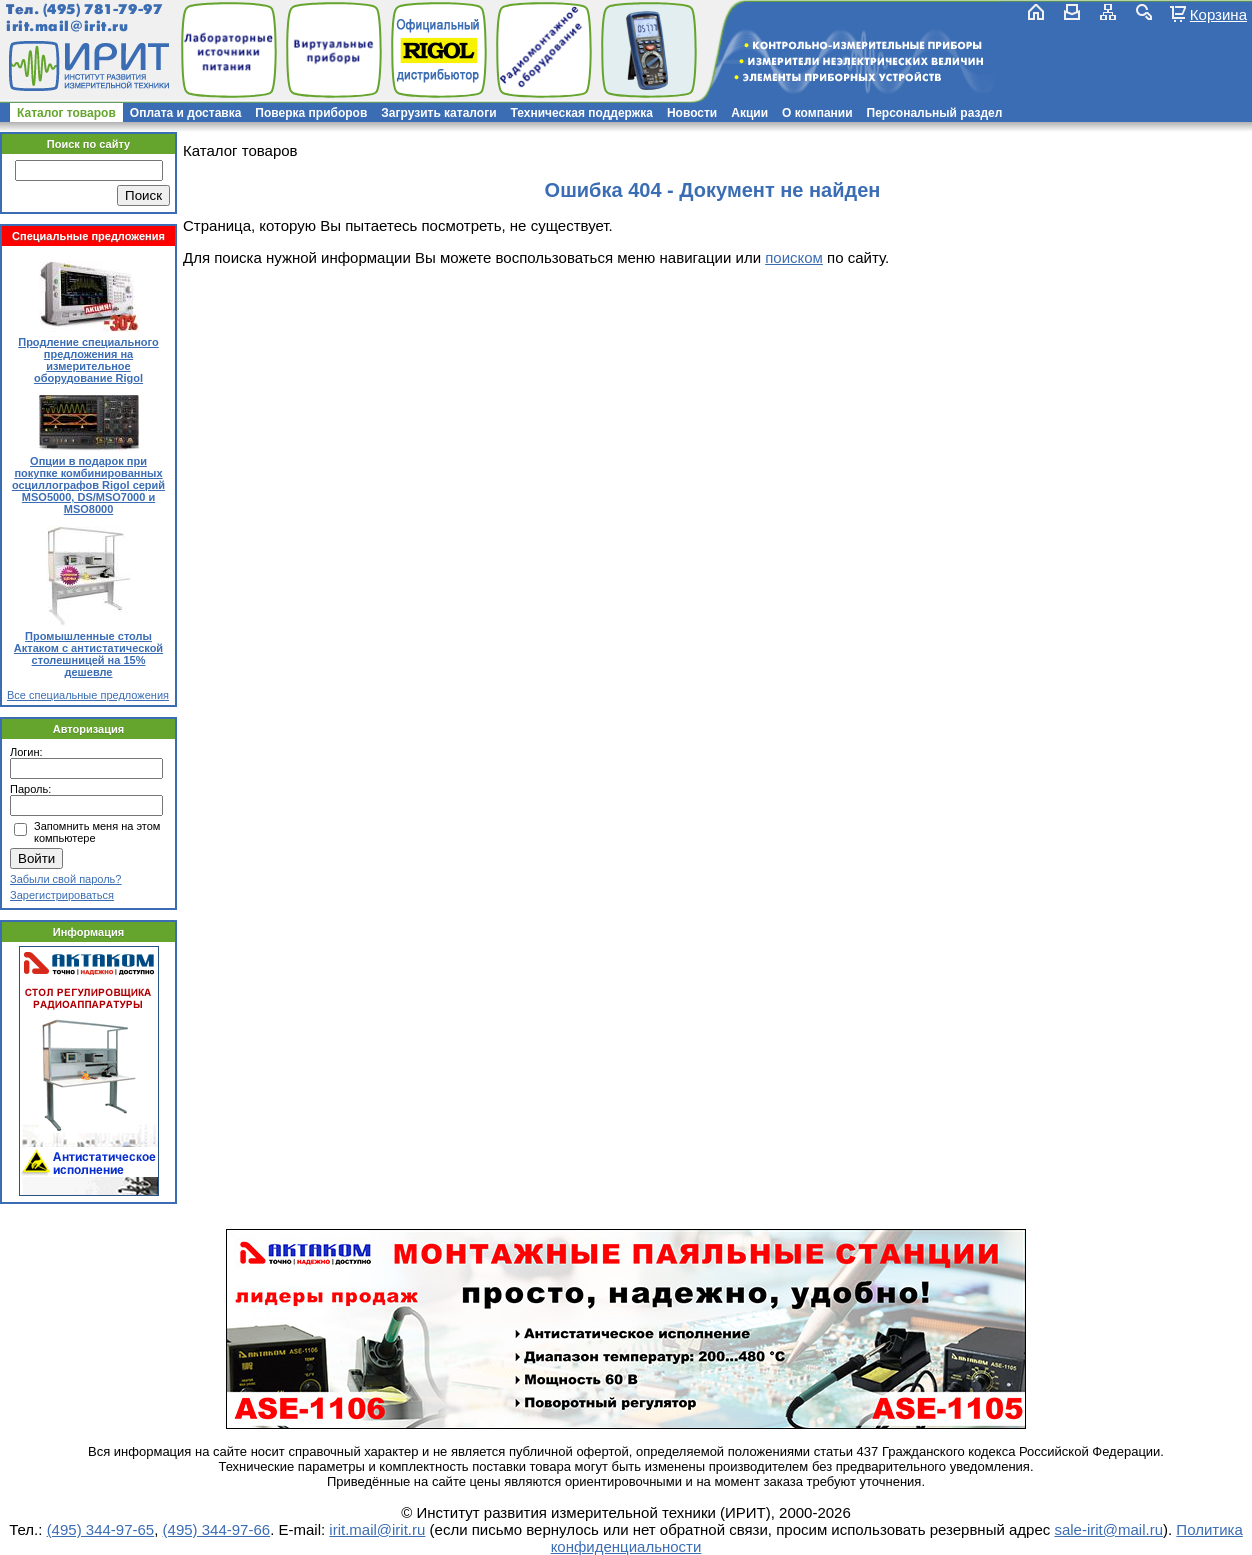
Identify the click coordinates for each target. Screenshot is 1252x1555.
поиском (794, 257)
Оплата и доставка (186, 113)
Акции (749, 113)
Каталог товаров (66, 113)
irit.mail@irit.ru (67, 26)
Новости (692, 113)
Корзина (1218, 14)
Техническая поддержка (582, 113)
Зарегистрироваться (62, 895)
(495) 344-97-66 (217, 1529)
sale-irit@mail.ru (1108, 1529)
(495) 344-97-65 (101, 1529)
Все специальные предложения (88, 695)
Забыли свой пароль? (65, 879)
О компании (817, 113)
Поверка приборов (311, 113)
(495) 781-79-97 (102, 9)
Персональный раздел (935, 113)
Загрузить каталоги (438, 113)
